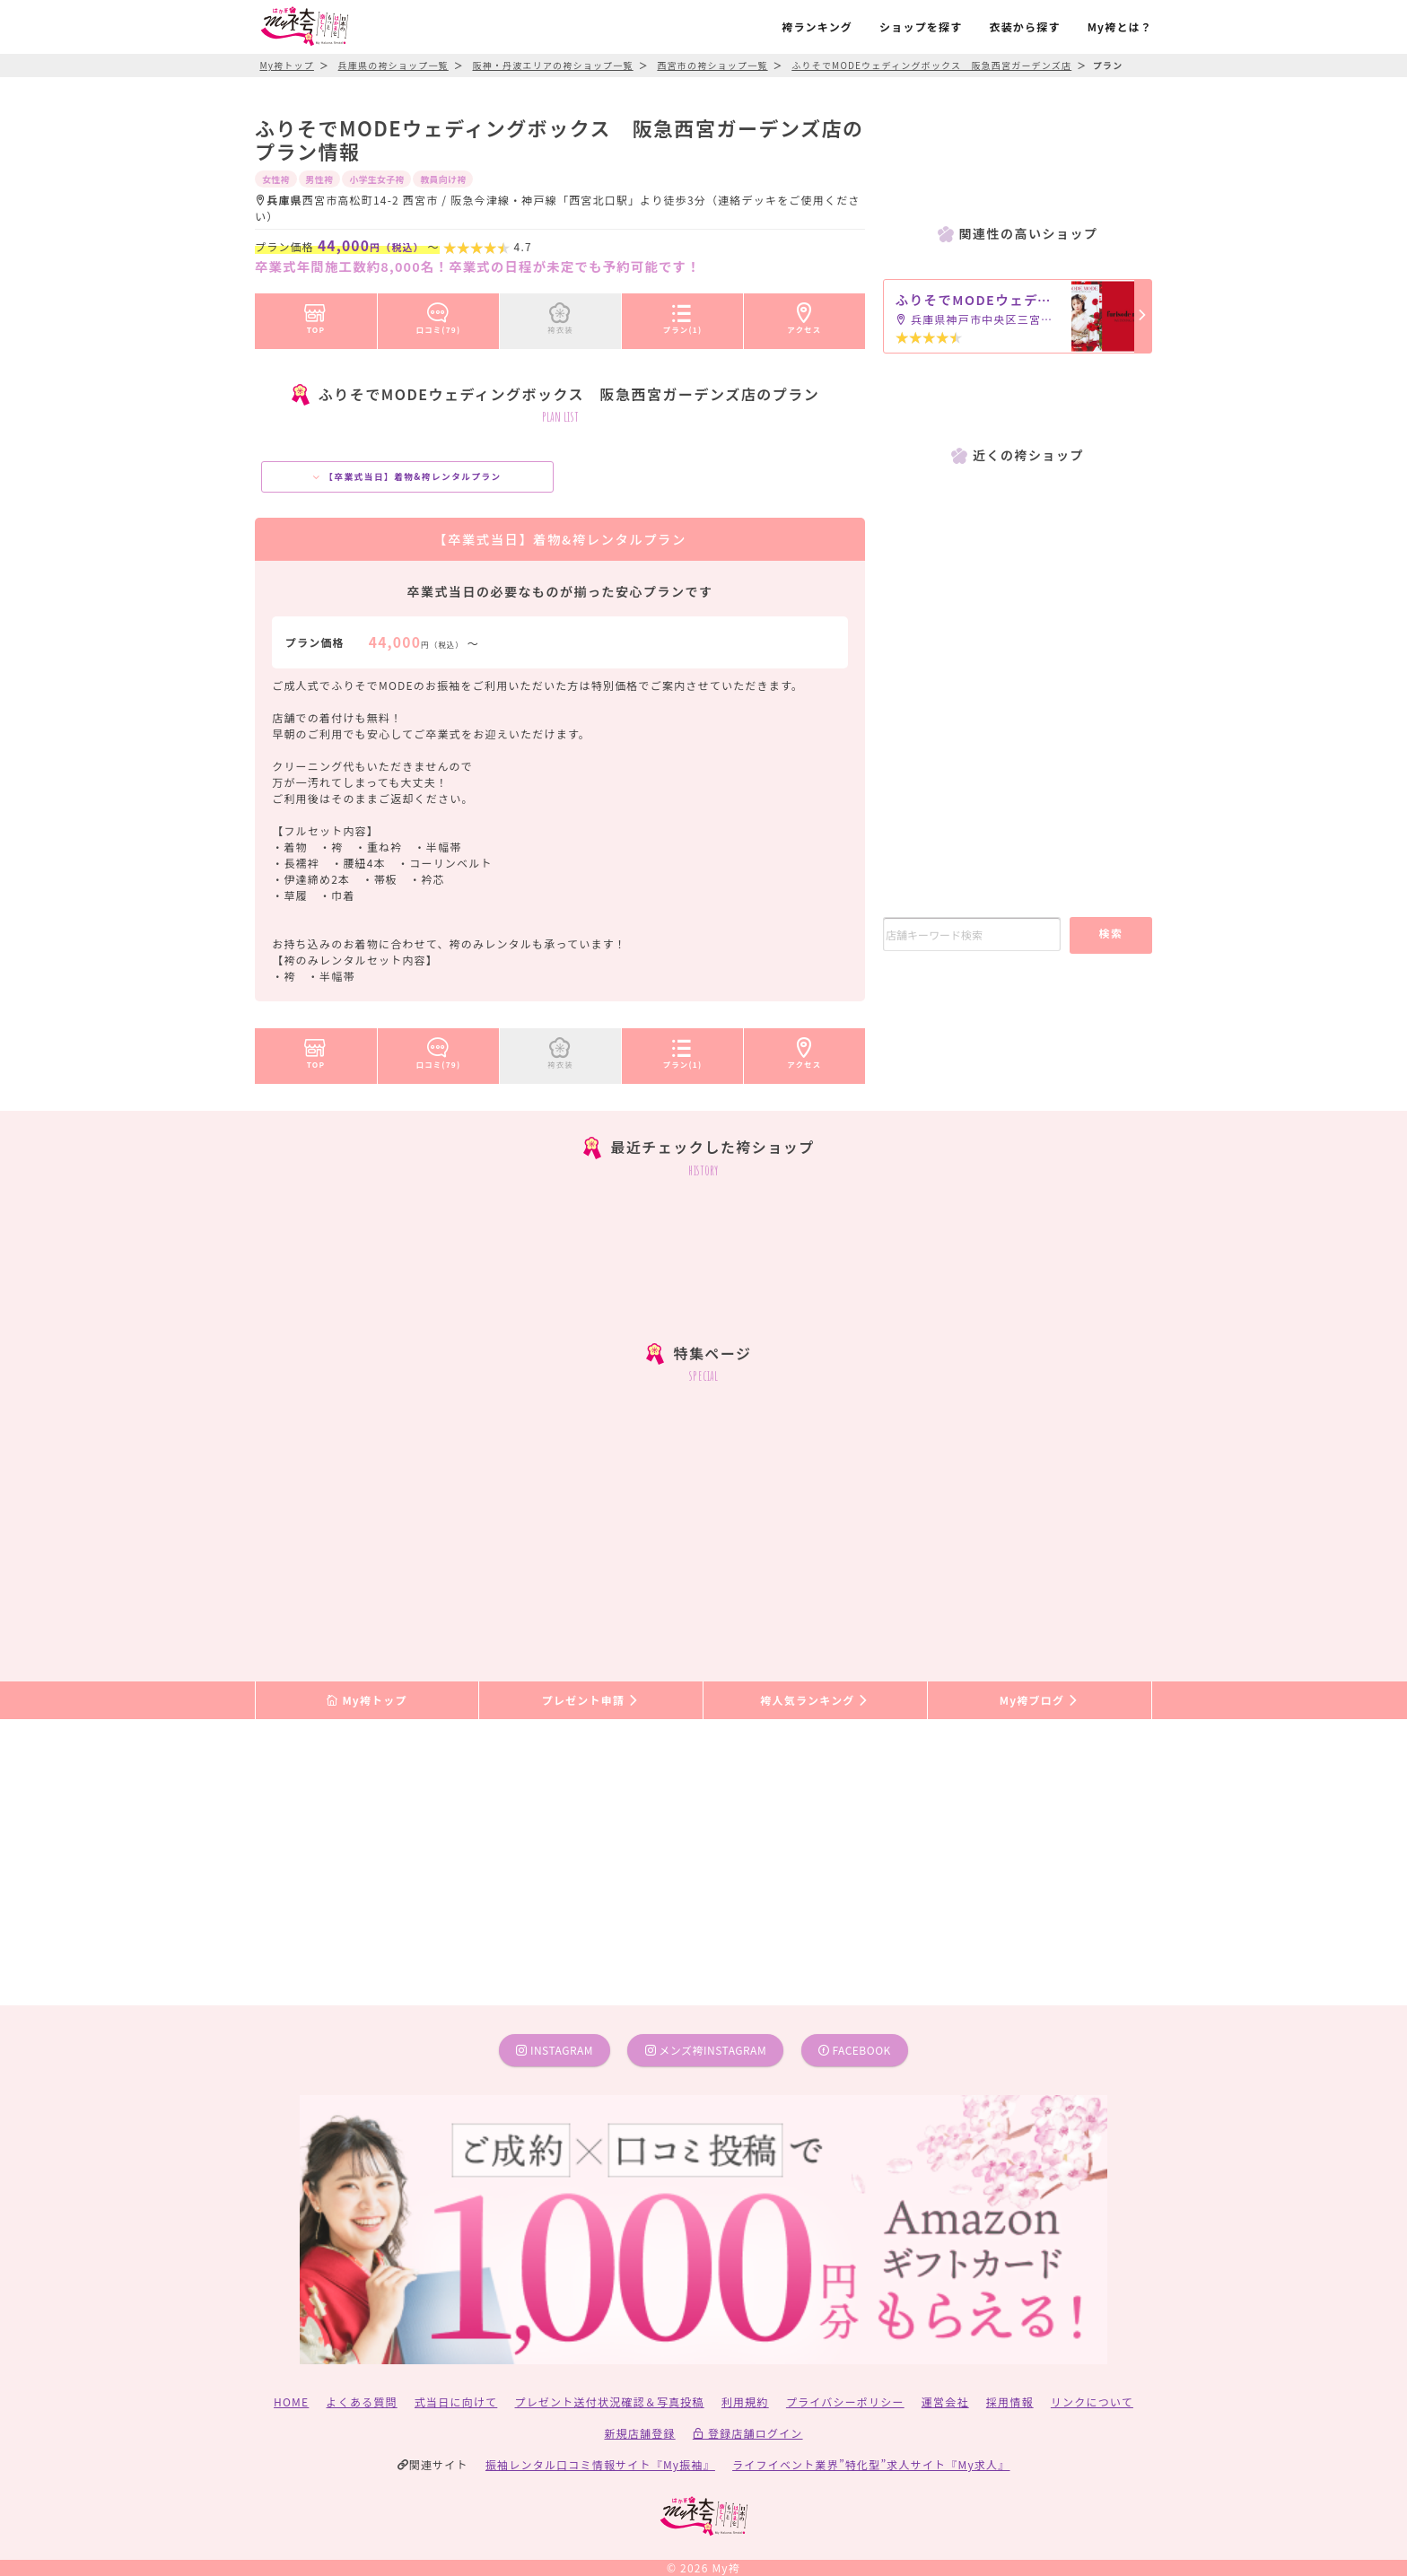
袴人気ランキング (815, 1699)
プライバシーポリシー (845, 2401)
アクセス (805, 315)
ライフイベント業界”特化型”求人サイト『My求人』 (870, 2464)
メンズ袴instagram (706, 2049)
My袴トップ (366, 1699)
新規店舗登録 (639, 2433)
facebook (854, 2049)
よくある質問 (362, 2401)
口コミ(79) (438, 315)
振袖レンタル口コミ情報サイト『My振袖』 (600, 2464)
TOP (315, 315)
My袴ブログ (1039, 1699)
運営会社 (945, 2401)
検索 (1110, 932)
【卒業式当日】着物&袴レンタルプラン (407, 476)
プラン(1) (683, 315)
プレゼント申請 (591, 1699)
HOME (291, 2401)
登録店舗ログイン (748, 2433)
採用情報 (1010, 2401)
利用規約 (745, 2401)
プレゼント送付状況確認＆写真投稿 (609, 2401)
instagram (554, 2049)
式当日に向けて (456, 2401)
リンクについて (1092, 2401)
